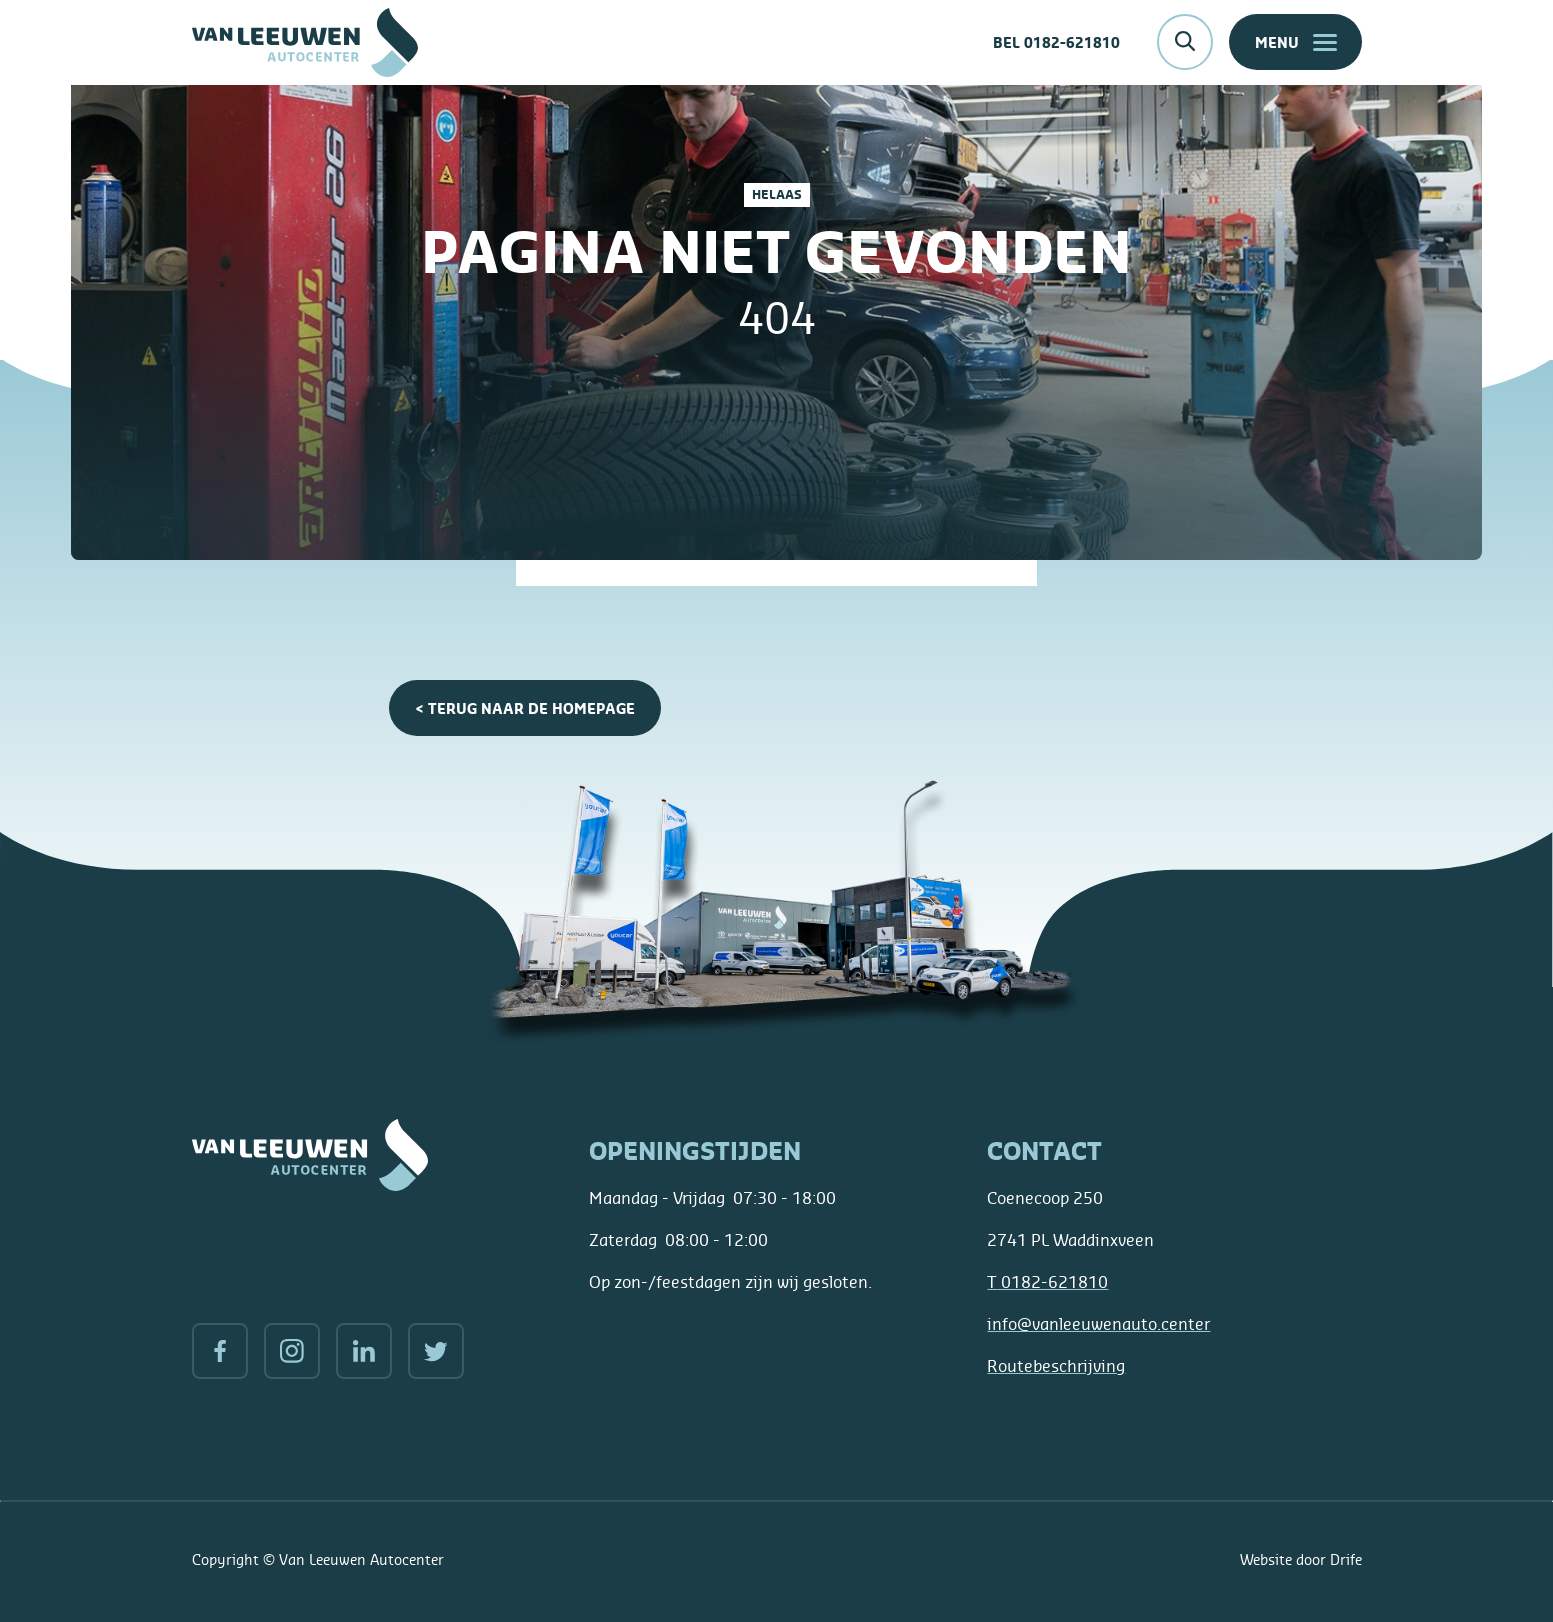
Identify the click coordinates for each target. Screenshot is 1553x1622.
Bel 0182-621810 (1056, 42)
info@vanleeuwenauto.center (1098, 1324)
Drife (1346, 1559)
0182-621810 (1047, 1282)
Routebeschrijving (1056, 1366)
